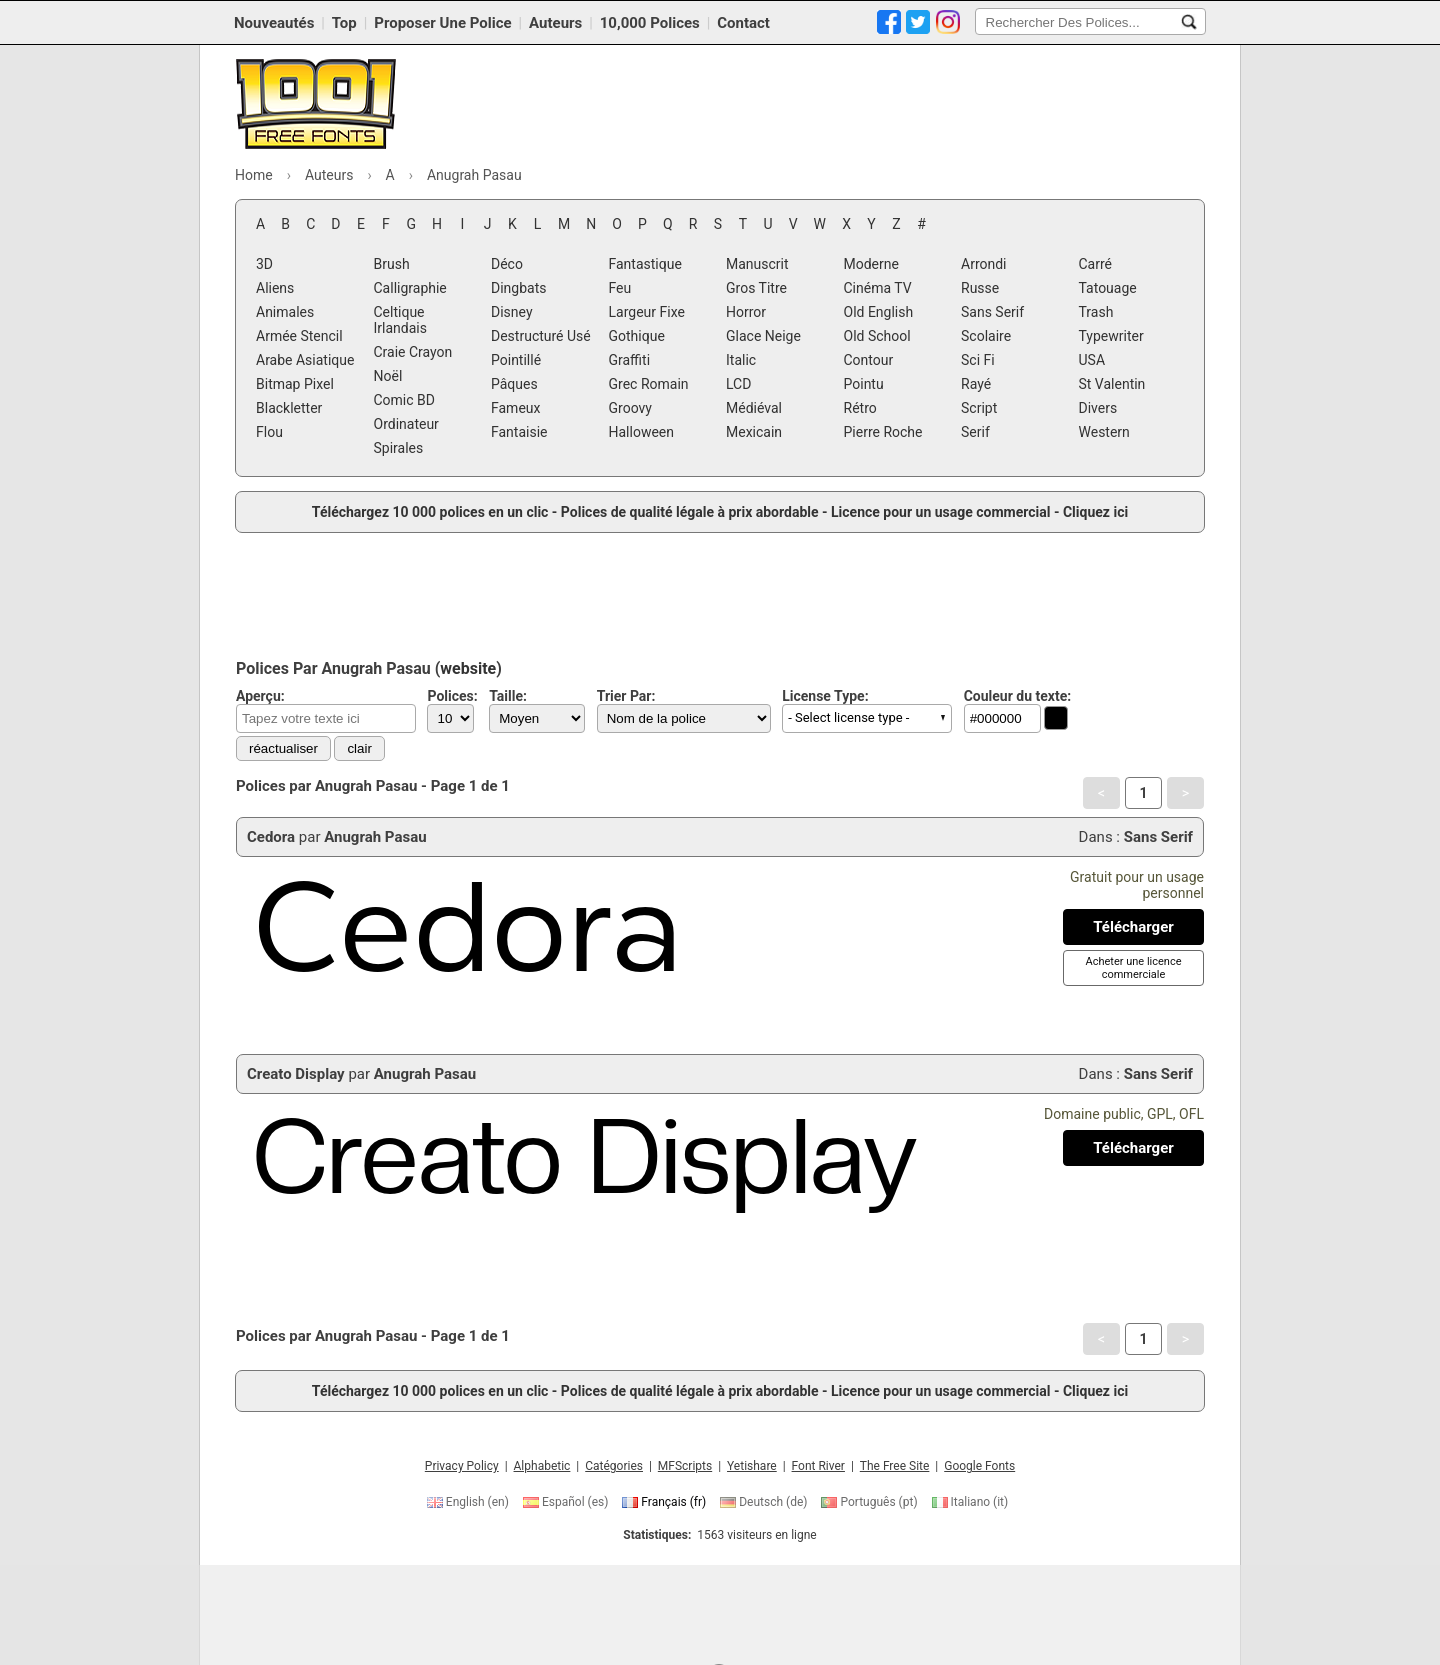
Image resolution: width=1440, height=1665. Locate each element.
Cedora (271, 837)
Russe (980, 288)
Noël (388, 376)
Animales (285, 312)
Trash (1096, 312)
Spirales (399, 448)
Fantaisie (519, 432)
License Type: (825, 696)
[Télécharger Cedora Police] (1133, 927)
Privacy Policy (462, 1466)
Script (979, 408)
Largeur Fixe (647, 312)
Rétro (860, 408)
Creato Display (296, 1074)
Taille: (508, 696)
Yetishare (752, 1466)
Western (1104, 432)
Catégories (614, 1466)
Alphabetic (542, 1466)
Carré (1096, 264)
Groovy (630, 408)
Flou (269, 432)
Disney (512, 312)
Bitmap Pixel (295, 384)
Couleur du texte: (1017, 696)
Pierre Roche (883, 432)
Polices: (452, 696)
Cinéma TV (878, 288)
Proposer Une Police (442, 23)
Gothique (637, 336)
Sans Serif (992, 312)
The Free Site (895, 1466)
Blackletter (289, 408)
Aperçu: (260, 696)
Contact (743, 23)
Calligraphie (410, 288)
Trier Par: (626, 696)
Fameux (516, 408)
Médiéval (754, 408)
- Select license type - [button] (848, 717)
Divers (1098, 408)
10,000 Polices (650, 23)
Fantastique (645, 264)
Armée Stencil (299, 336)
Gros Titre (756, 288)
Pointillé (516, 360)
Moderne (871, 264)
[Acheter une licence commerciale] (1133, 968)
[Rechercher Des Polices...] (1189, 22)
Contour (869, 360)
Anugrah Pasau (375, 837)
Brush (392, 264)
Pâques (514, 384)
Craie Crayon (413, 352)
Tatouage (1108, 288)
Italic (741, 360)
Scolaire (986, 336)
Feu (620, 288)
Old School (877, 336)
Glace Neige (763, 336)
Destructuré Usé (541, 336)
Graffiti (630, 360)
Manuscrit (757, 264)
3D (264, 264)
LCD (738, 384)
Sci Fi (978, 360)
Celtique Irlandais (400, 320)
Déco (507, 264)
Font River (818, 1466)
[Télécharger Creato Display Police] (1133, 1148)
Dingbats (518, 288)
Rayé (976, 384)
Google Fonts (979, 1466)
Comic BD (405, 400)
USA (1092, 360)
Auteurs (555, 23)
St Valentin (1112, 384)
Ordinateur (406, 424)
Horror (746, 312)
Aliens (275, 288)
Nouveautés (274, 23)
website (468, 668)
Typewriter (1111, 336)
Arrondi (984, 264)
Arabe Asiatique (305, 360)
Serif (975, 432)
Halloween (642, 432)
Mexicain (754, 432)
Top (344, 23)
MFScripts (685, 1466)
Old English (879, 312)
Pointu (864, 384)
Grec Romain (649, 384)
